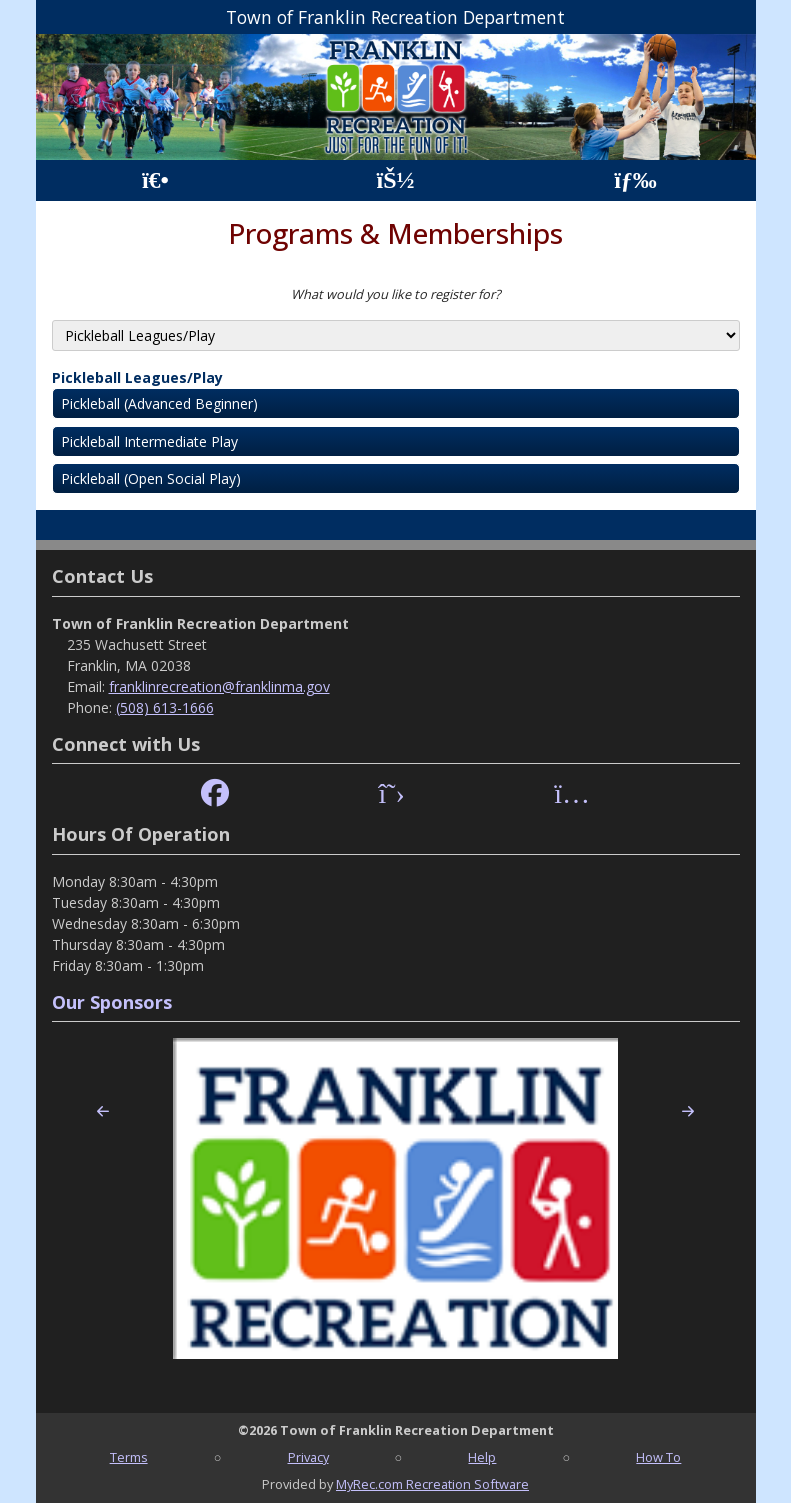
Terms (129, 1457)
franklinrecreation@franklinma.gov (219, 686)
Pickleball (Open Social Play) (151, 478)
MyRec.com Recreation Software (432, 1484)
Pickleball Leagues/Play (137, 377)
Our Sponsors (112, 1002)
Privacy (308, 1457)
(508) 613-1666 (165, 707)
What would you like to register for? (396, 294)
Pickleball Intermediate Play (149, 441)
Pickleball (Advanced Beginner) (159, 403)
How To (658, 1457)
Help (482, 1457)
